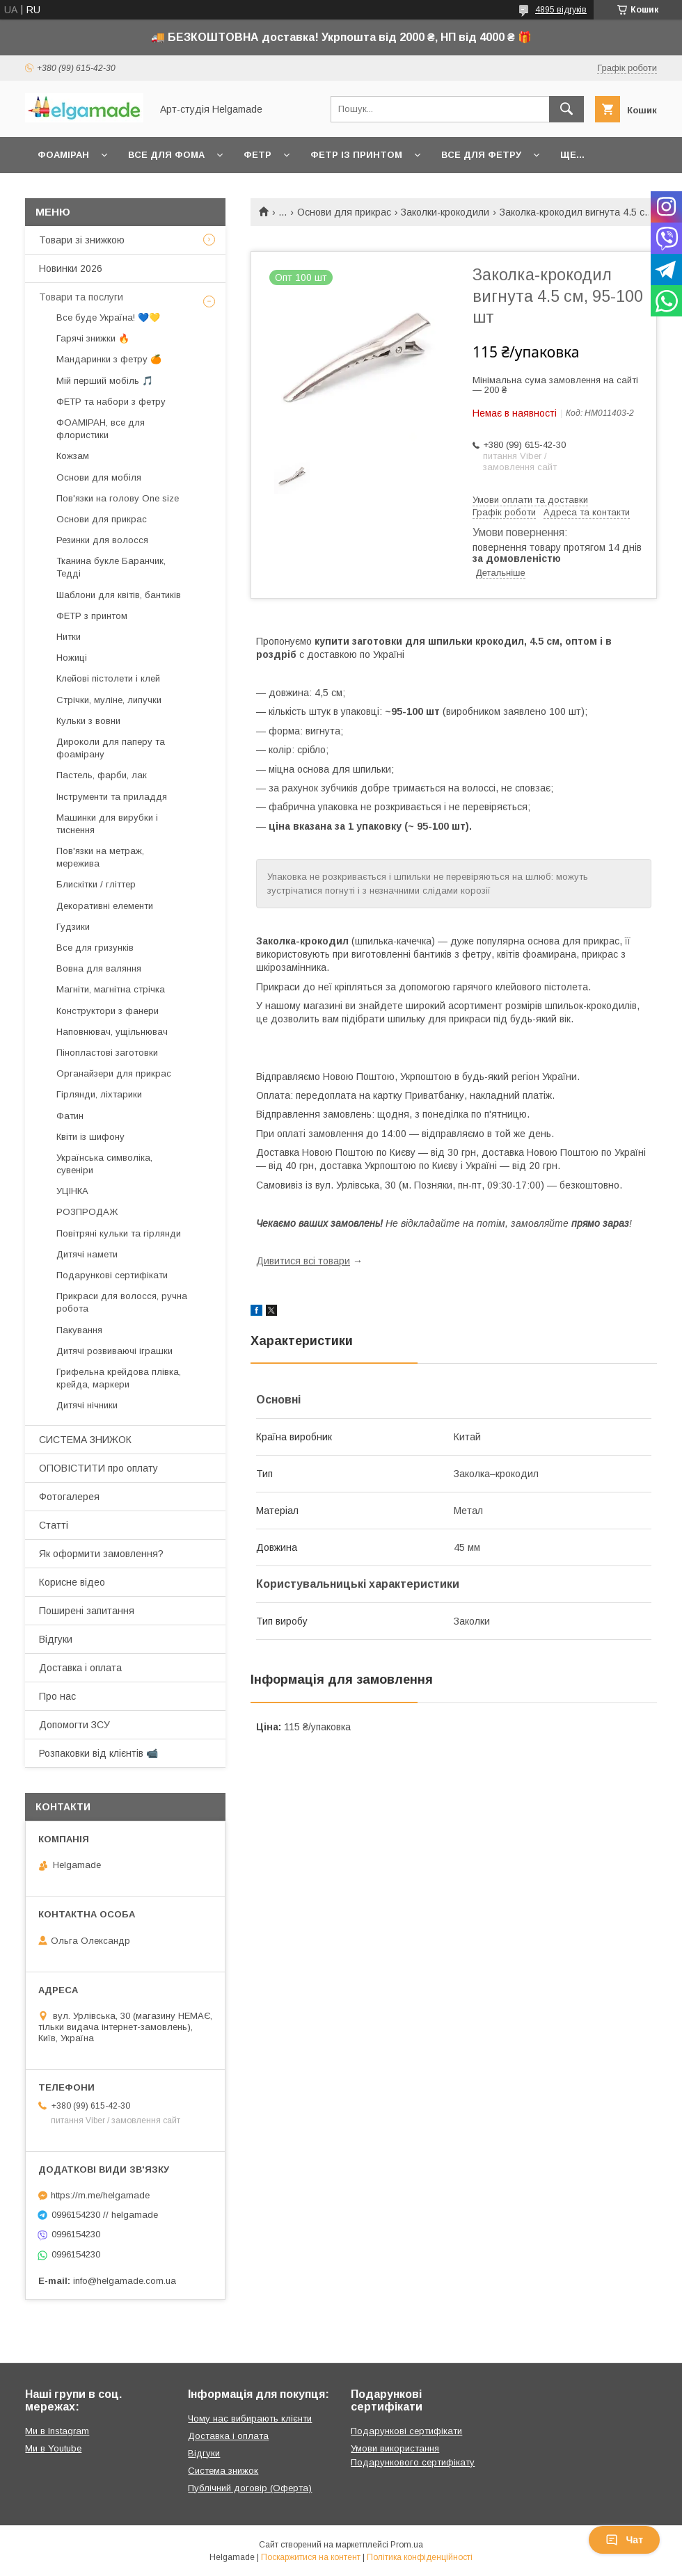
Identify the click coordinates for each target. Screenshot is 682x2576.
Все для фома (166, 155)
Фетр (257, 155)
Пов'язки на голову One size (117, 498)
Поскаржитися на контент (310, 2557)
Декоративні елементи (104, 906)
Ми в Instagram (57, 2431)
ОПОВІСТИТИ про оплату (98, 1468)
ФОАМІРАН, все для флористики (100, 428)
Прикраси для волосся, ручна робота (121, 1302)
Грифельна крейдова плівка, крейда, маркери (118, 1378)
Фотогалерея (69, 1496)
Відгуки (55, 1639)
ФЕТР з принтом (91, 616)
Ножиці (71, 657)
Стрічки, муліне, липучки (108, 700)
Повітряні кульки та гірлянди (118, 1233)
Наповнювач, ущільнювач (112, 1032)
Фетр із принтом (356, 155)
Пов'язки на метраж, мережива (100, 857)
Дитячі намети (87, 1254)
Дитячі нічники (87, 1405)
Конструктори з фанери (107, 1011)
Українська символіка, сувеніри (104, 1163)
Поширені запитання (86, 1610)
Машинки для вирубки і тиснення (107, 823)
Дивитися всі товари (303, 1260)
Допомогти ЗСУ (74, 1724)
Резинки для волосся (102, 540)
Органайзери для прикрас (113, 1073)
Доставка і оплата (80, 1667)
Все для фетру (481, 155)
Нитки (68, 636)
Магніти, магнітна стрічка (110, 989)
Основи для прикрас (344, 212)
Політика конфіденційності (420, 2557)
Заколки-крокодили (445, 212)
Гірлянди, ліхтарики (99, 1094)
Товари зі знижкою (82, 239)
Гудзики (73, 926)
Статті (53, 1525)
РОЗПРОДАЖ (87, 1212)
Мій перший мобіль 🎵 (104, 381)
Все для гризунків (95, 947)
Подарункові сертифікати (112, 1275)
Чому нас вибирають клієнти (250, 2418)
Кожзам (72, 456)
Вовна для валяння (98, 968)
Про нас (57, 1696)
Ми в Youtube (53, 2448)
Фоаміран (63, 155)
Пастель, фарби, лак (101, 775)
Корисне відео (72, 1582)
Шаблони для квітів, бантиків (118, 595)
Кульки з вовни (88, 721)
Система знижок (223, 2470)
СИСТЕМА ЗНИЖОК (85, 1439)
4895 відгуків (561, 10)
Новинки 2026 (70, 268)
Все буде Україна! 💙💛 (108, 317)
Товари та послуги (81, 297)
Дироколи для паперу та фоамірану (110, 747)
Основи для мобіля (98, 477)
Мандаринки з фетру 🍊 (108, 359)
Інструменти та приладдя (111, 796)
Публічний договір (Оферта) (250, 2488)
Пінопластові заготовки (107, 1052)
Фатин (70, 1116)
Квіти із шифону (90, 1137)
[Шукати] (566, 109)
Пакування (79, 1330)
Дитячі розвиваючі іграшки (114, 1351)
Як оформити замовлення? (101, 1553)
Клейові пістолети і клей (108, 678)
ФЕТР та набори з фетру (111, 401)
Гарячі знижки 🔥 (92, 338)
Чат (624, 2540)
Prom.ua (406, 2545)
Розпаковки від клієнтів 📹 (98, 1753)
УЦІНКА (72, 1191)
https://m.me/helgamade (100, 2195)
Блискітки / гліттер (96, 884)
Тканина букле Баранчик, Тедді (111, 567)
